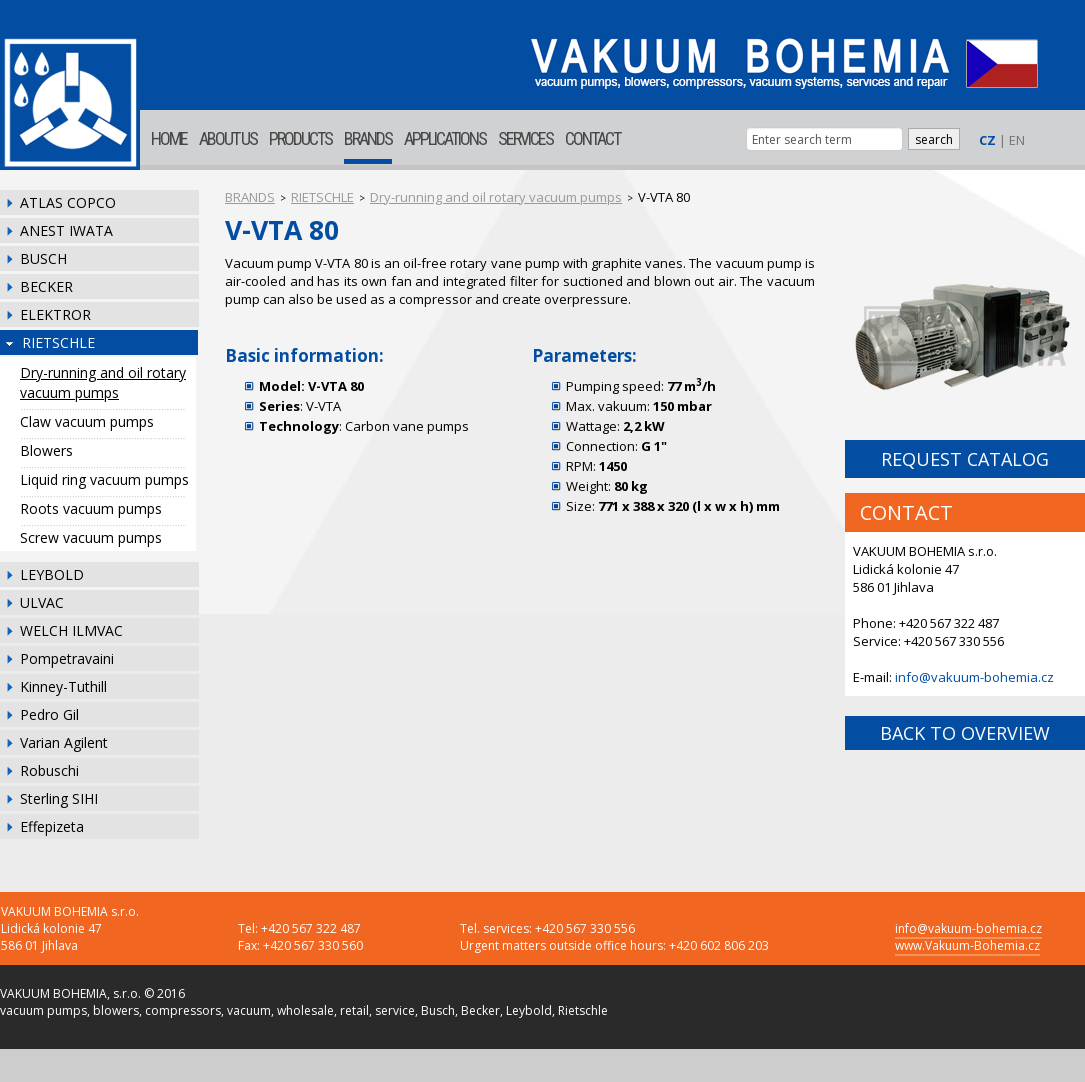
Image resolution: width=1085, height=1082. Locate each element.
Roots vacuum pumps (91, 508)
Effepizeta (52, 826)
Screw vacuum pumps (91, 537)
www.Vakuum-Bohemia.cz (967, 945)
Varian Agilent (64, 742)
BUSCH (43, 258)
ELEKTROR (55, 314)
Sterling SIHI (59, 798)
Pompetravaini (67, 658)
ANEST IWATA (66, 230)
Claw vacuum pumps (87, 421)
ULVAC (42, 602)
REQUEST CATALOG (965, 459)
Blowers (46, 450)
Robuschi (49, 770)
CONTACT (592, 138)
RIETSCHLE (58, 342)
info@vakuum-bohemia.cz (974, 677)
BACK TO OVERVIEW (965, 733)
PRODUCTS (300, 138)
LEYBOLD (52, 574)
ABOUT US (228, 138)
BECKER (46, 286)
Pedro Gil (49, 714)
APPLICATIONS (445, 138)
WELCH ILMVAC (71, 630)
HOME (169, 138)
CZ (987, 140)
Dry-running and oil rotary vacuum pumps (103, 382)
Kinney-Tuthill (63, 686)
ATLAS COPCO (68, 202)
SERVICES (525, 138)
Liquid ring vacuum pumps (104, 479)
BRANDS (368, 138)
